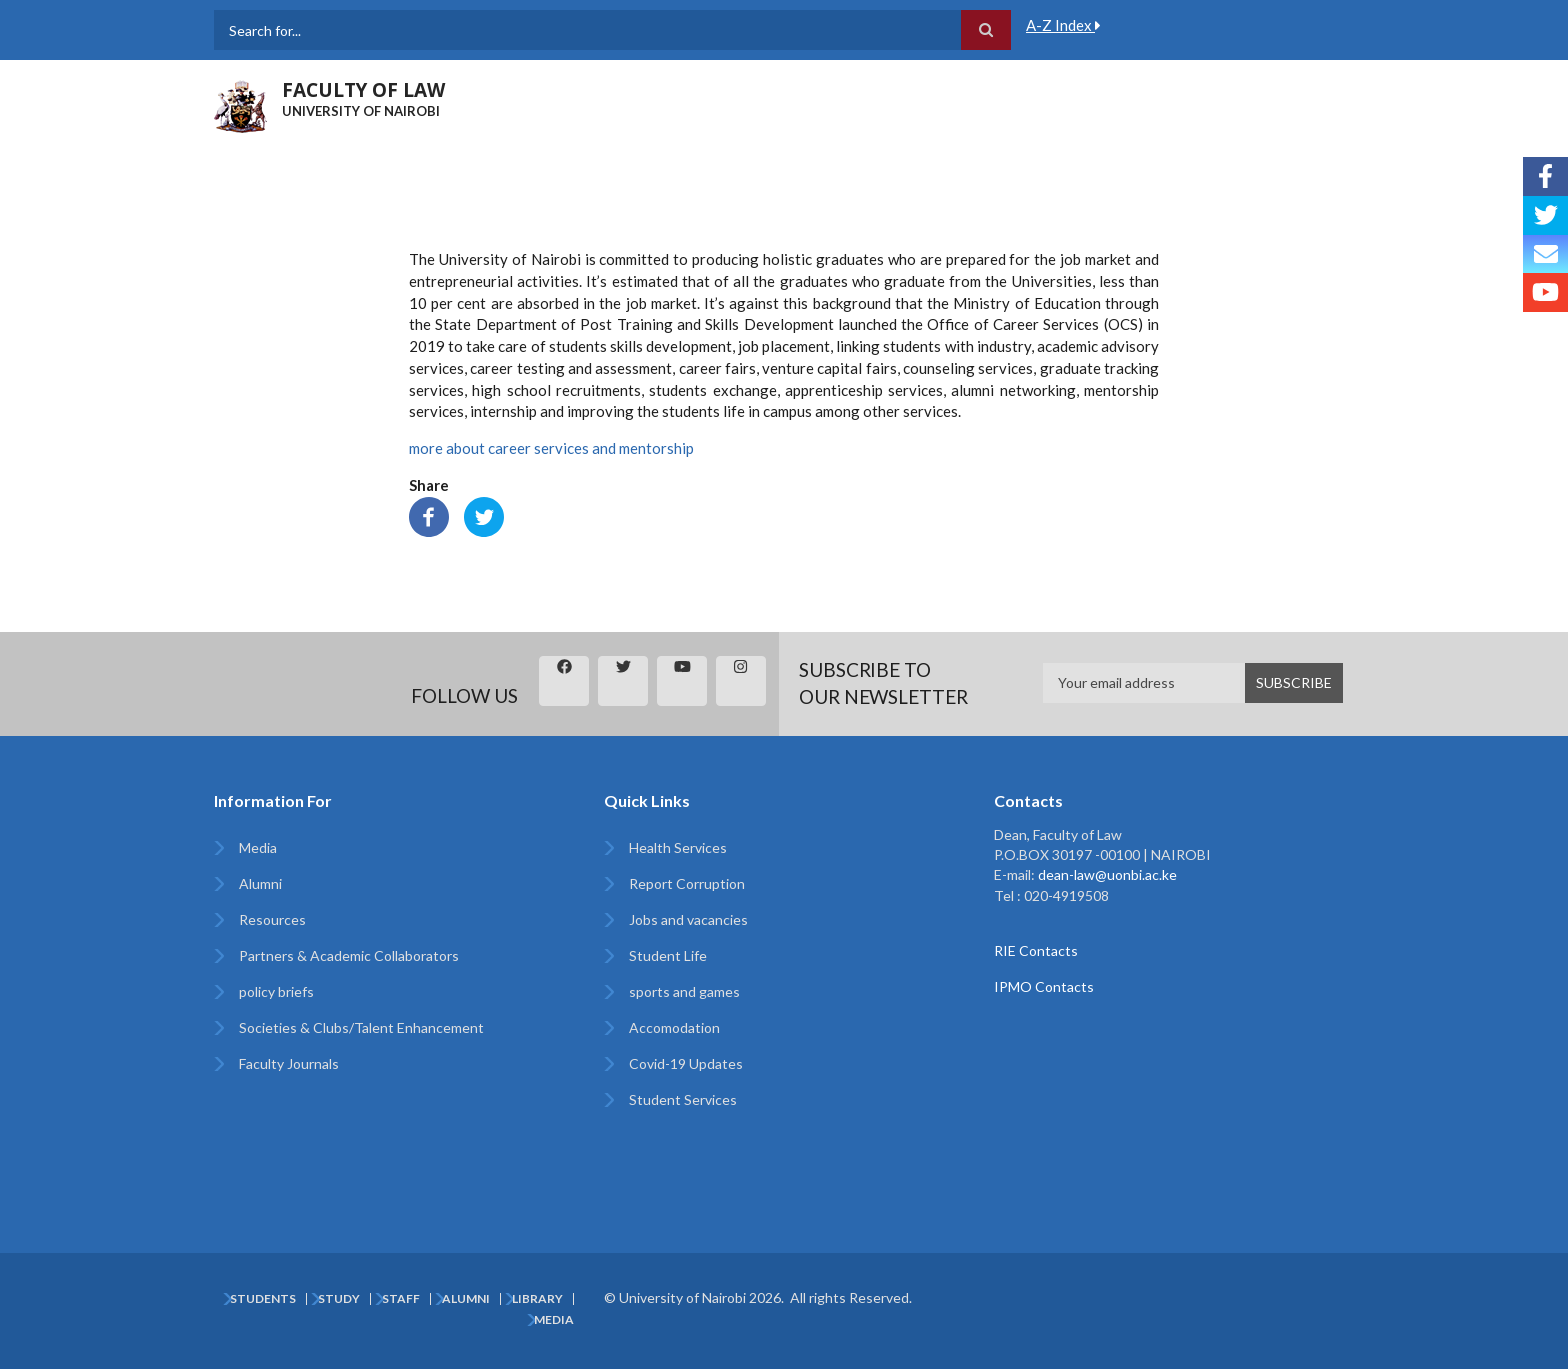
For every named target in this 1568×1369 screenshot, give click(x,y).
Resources (272, 919)
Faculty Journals (289, 1063)
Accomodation (674, 1027)
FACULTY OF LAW (363, 90)
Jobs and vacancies (688, 919)
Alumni (260, 883)
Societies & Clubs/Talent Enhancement (361, 1027)
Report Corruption (687, 883)
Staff (401, 1299)
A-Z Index (1063, 25)
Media (258, 847)
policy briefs (276, 991)
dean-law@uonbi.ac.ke (1107, 874)
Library (537, 1299)
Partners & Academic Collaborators (349, 955)
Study (339, 1299)
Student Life (668, 955)
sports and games (684, 991)
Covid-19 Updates (686, 1063)
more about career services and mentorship (551, 448)
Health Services (678, 847)
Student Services (683, 1099)
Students (263, 1299)
